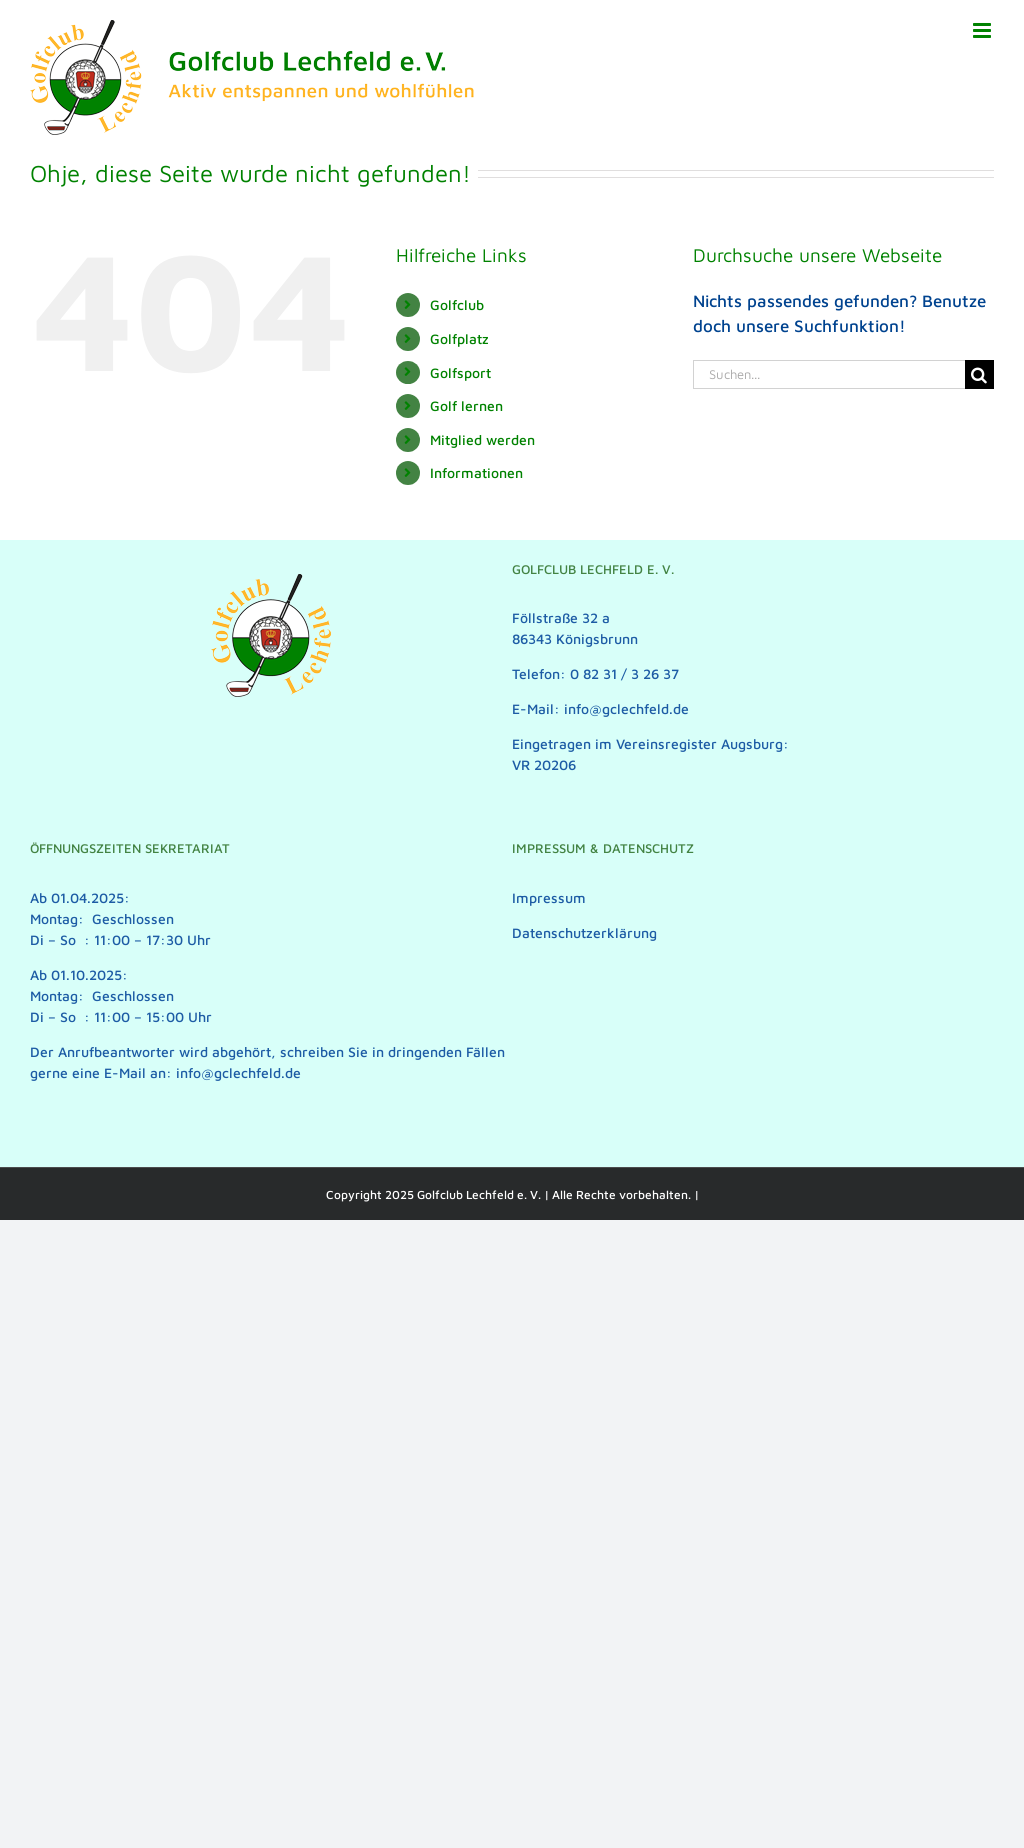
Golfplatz (459, 338)
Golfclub (457, 304)
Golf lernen (466, 405)
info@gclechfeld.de (238, 1072)
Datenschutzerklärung (584, 932)
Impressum (549, 897)
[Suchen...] (829, 374)
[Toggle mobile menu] (983, 30)
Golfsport (460, 372)
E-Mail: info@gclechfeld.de (600, 708)
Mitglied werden (482, 439)
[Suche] (979, 374)
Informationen (476, 472)
